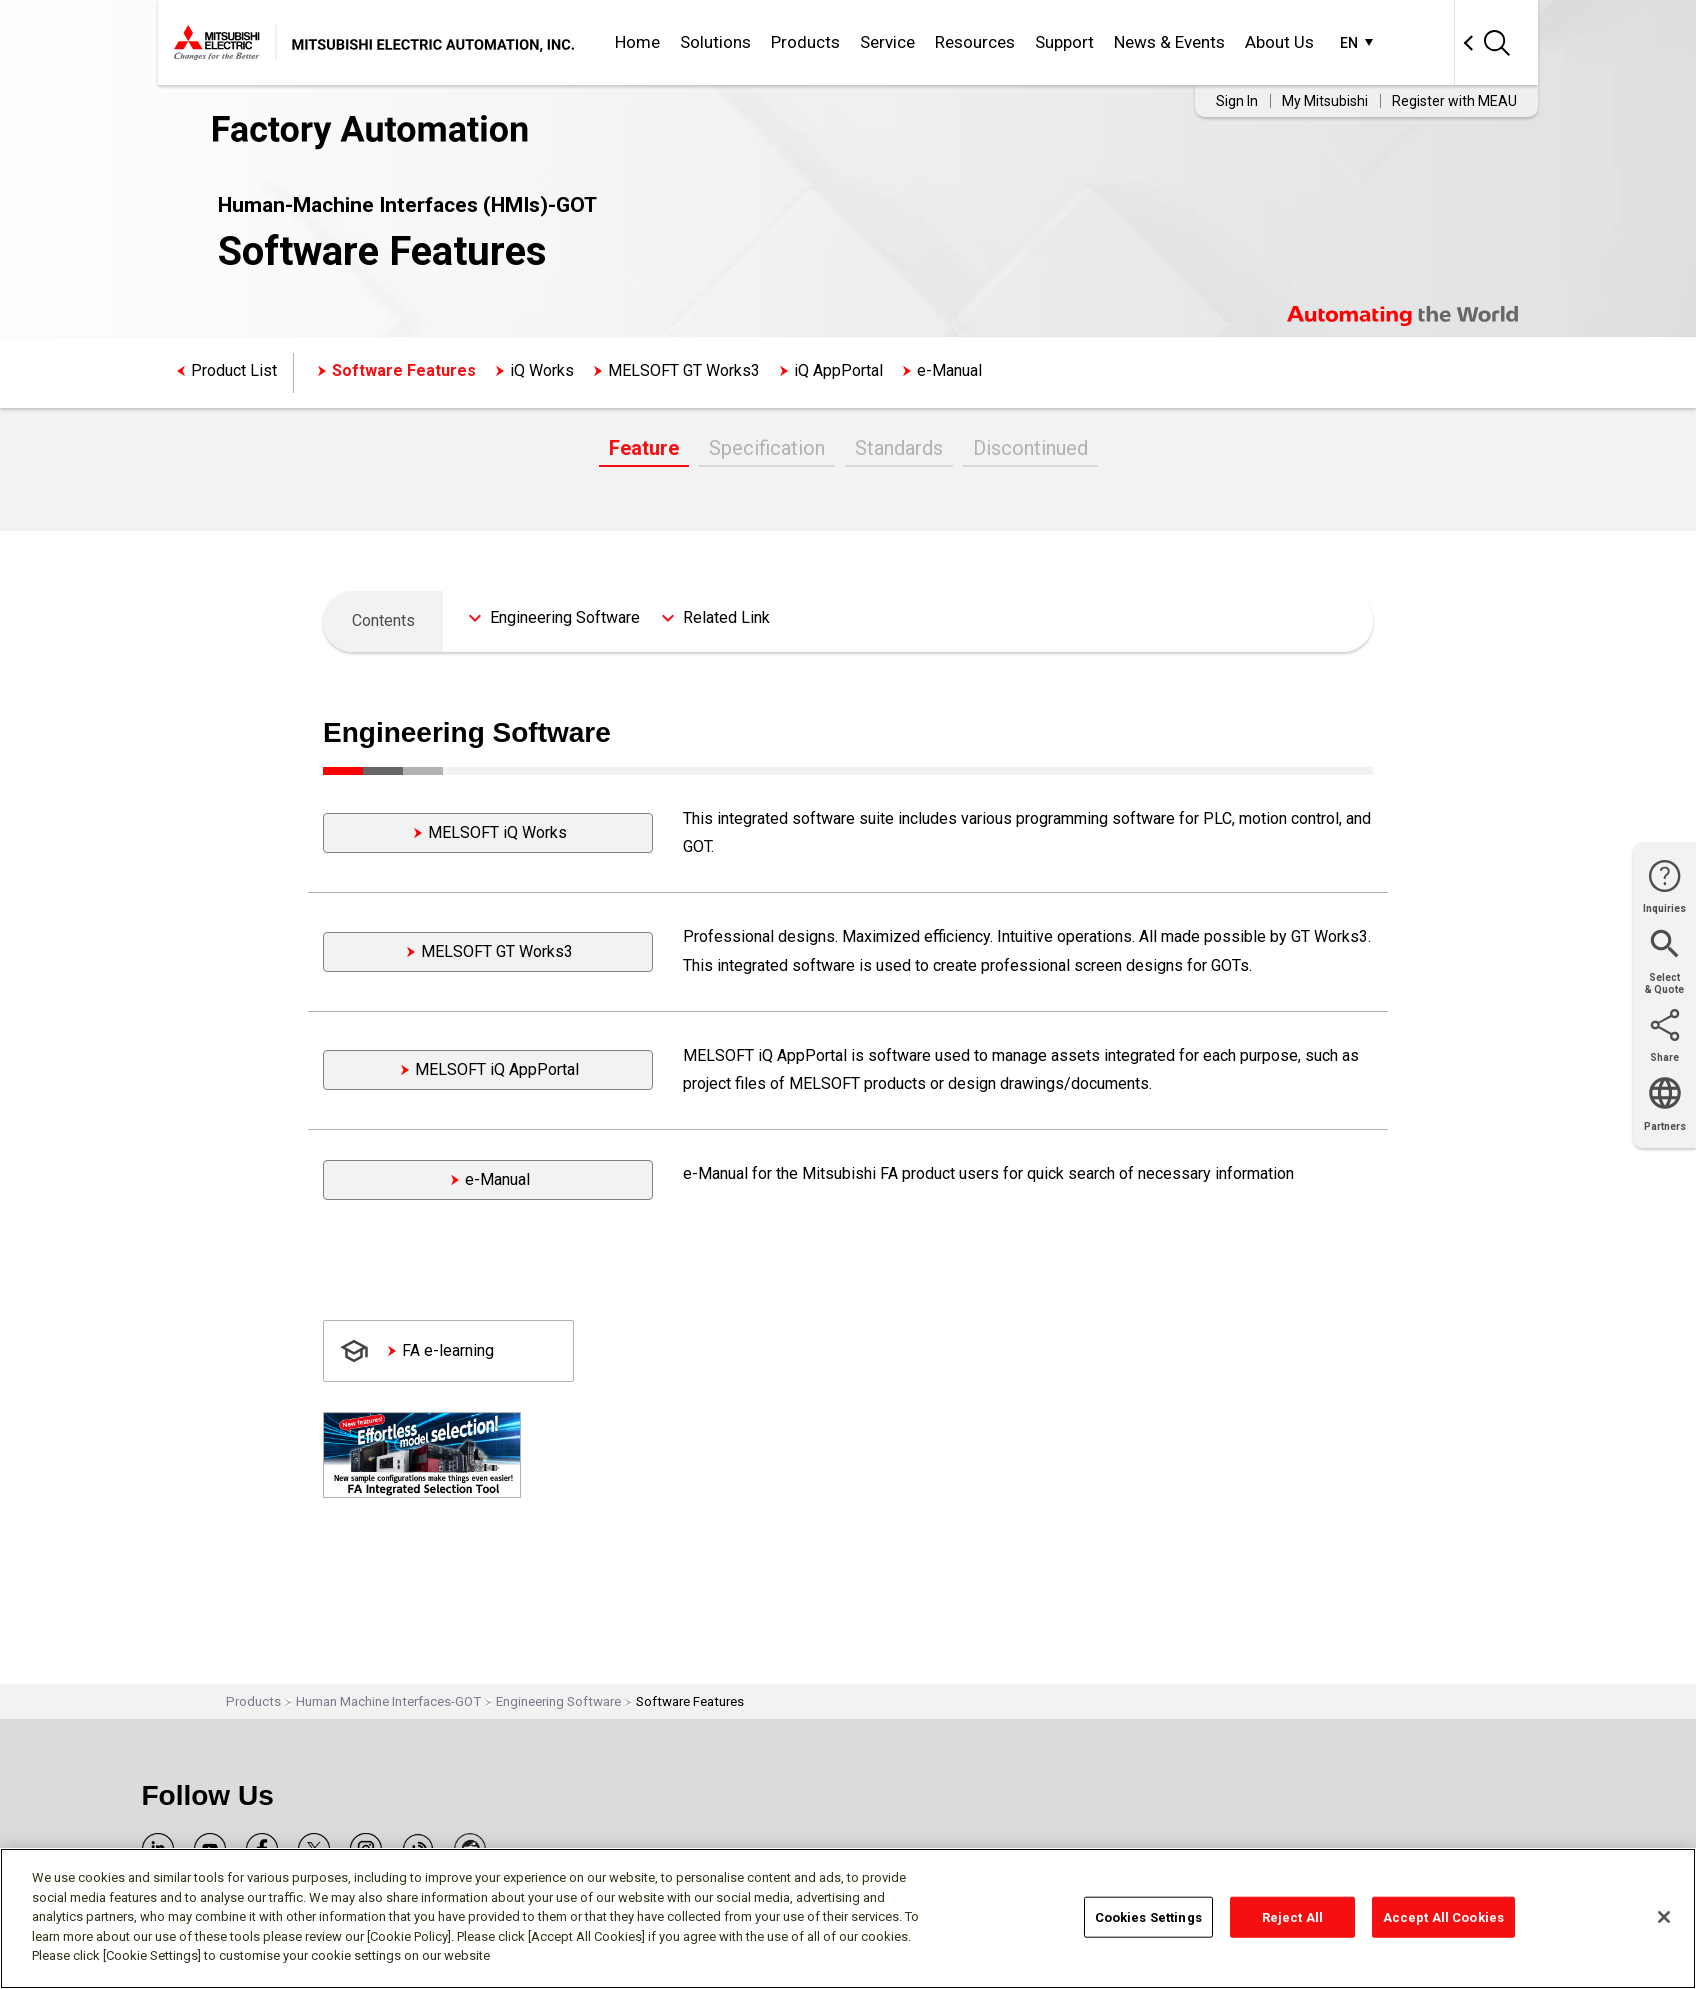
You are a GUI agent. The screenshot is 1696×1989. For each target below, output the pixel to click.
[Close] (1664, 1917)
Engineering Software (565, 617)
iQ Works (542, 370)
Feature (644, 448)
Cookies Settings (1148, 1916)
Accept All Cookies (1443, 1916)
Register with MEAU (1454, 101)
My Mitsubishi (1325, 101)
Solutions (715, 42)
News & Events (1169, 42)
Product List (234, 370)
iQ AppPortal (838, 370)
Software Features (404, 370)
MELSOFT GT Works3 (684, 370)
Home (637, 42)
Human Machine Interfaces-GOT (388, 1701)
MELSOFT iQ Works (497, 832)
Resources (975, 42)
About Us (1279, 42)
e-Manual (949, 370)
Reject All (1292, 1916)
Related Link (726, 617)
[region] (848, 1918)
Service (887, 42)
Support (1064, 42)
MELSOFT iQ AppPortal (497, 1069)
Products (805, 42)
